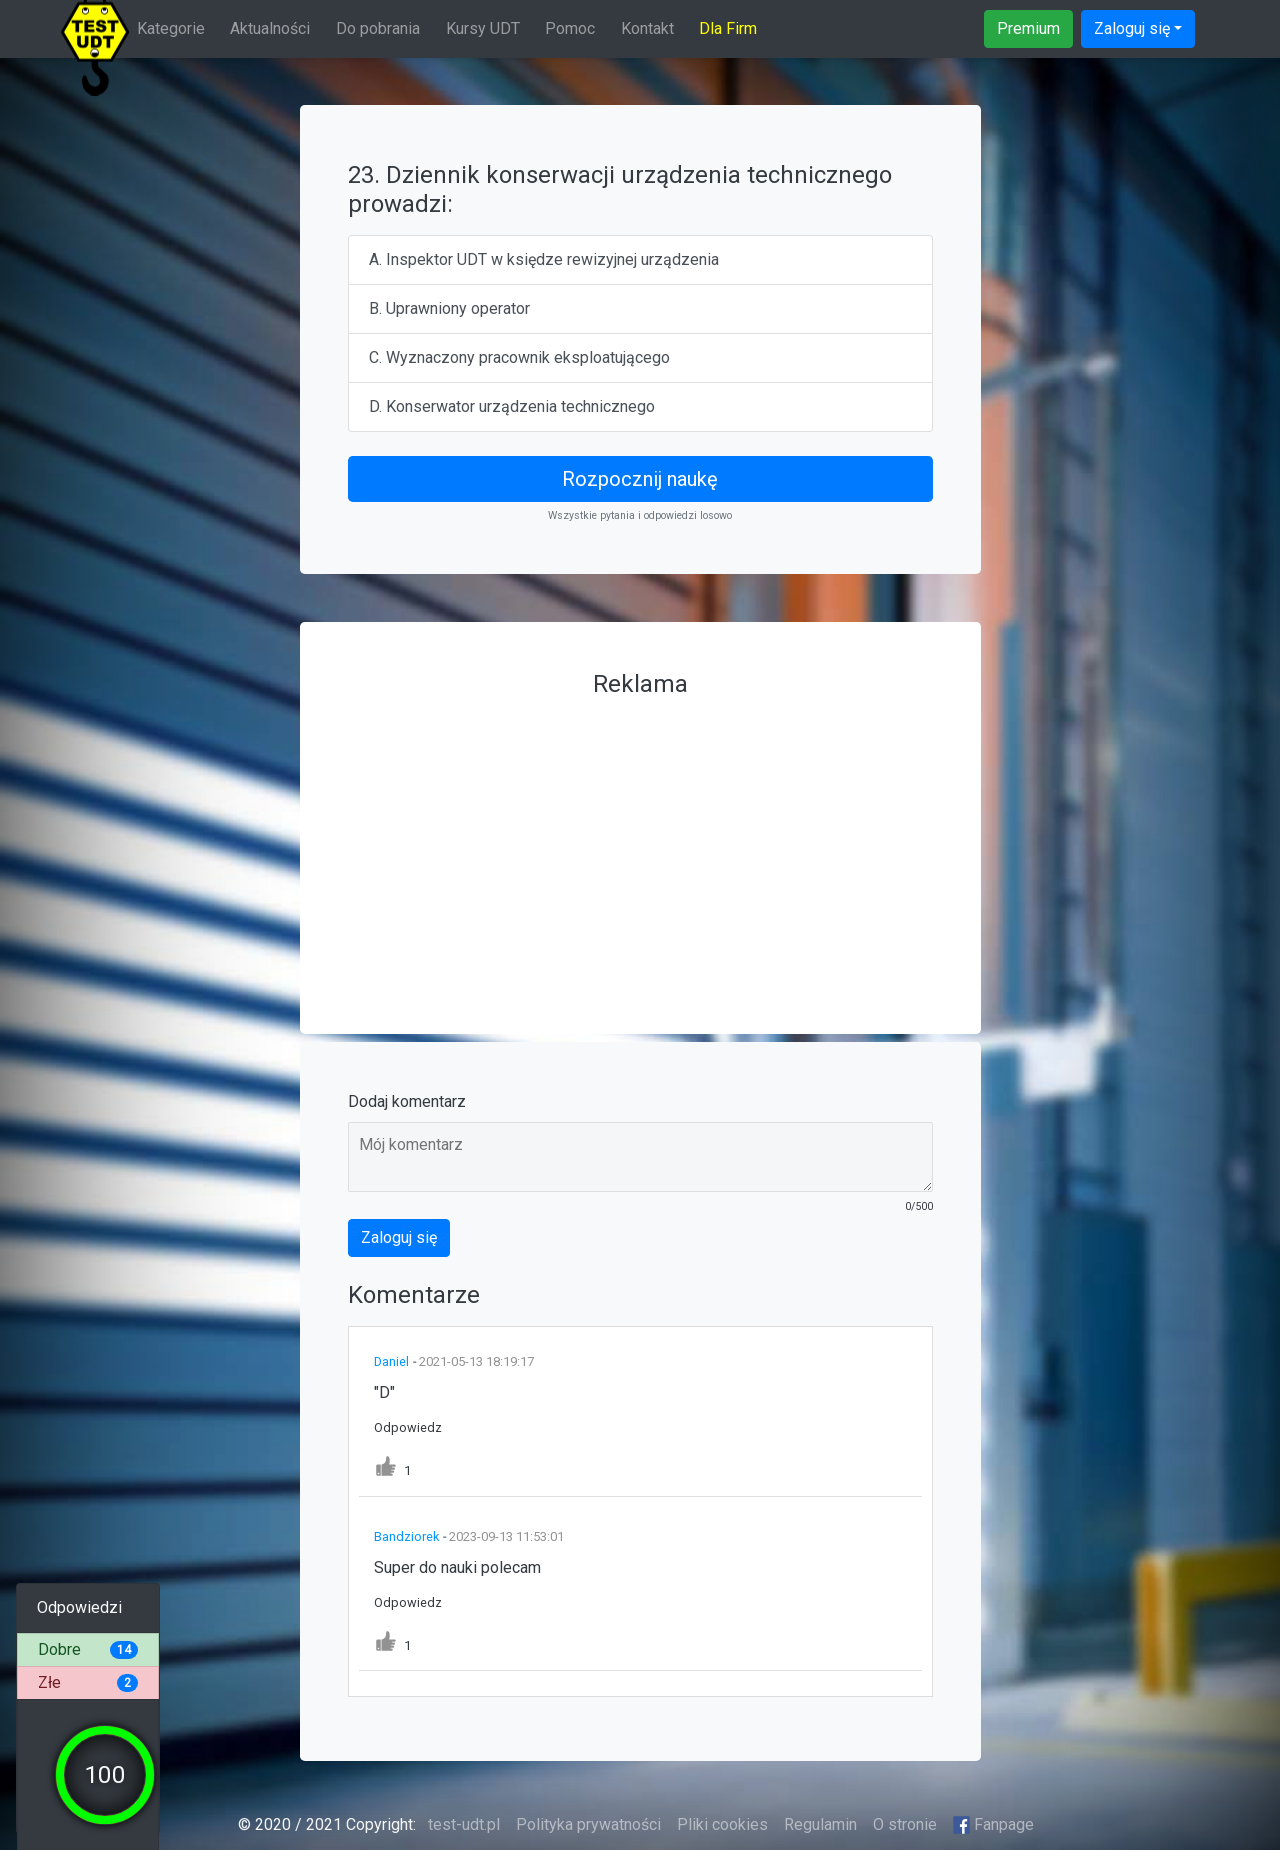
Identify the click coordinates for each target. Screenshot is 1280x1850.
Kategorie (171, 28)
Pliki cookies (722, 1824)
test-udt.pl (462, 1824)
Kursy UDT (483, 28)
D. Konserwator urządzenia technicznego (512, 406)
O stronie (905, 1824)
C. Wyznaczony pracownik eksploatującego (519, 357)
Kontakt (647, 28)
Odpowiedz (408, 1427)
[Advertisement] (640, 846)
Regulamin (820, 1824)
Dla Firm (728, 28)
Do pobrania (378, 28)
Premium (1028, 28)
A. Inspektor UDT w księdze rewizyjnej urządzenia (544, 259)
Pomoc (570, 28)
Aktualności (270, 28)
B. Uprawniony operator (449, 308)
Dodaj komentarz (407, 1101)
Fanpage (994, 1824)
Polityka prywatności (588, 1824)
